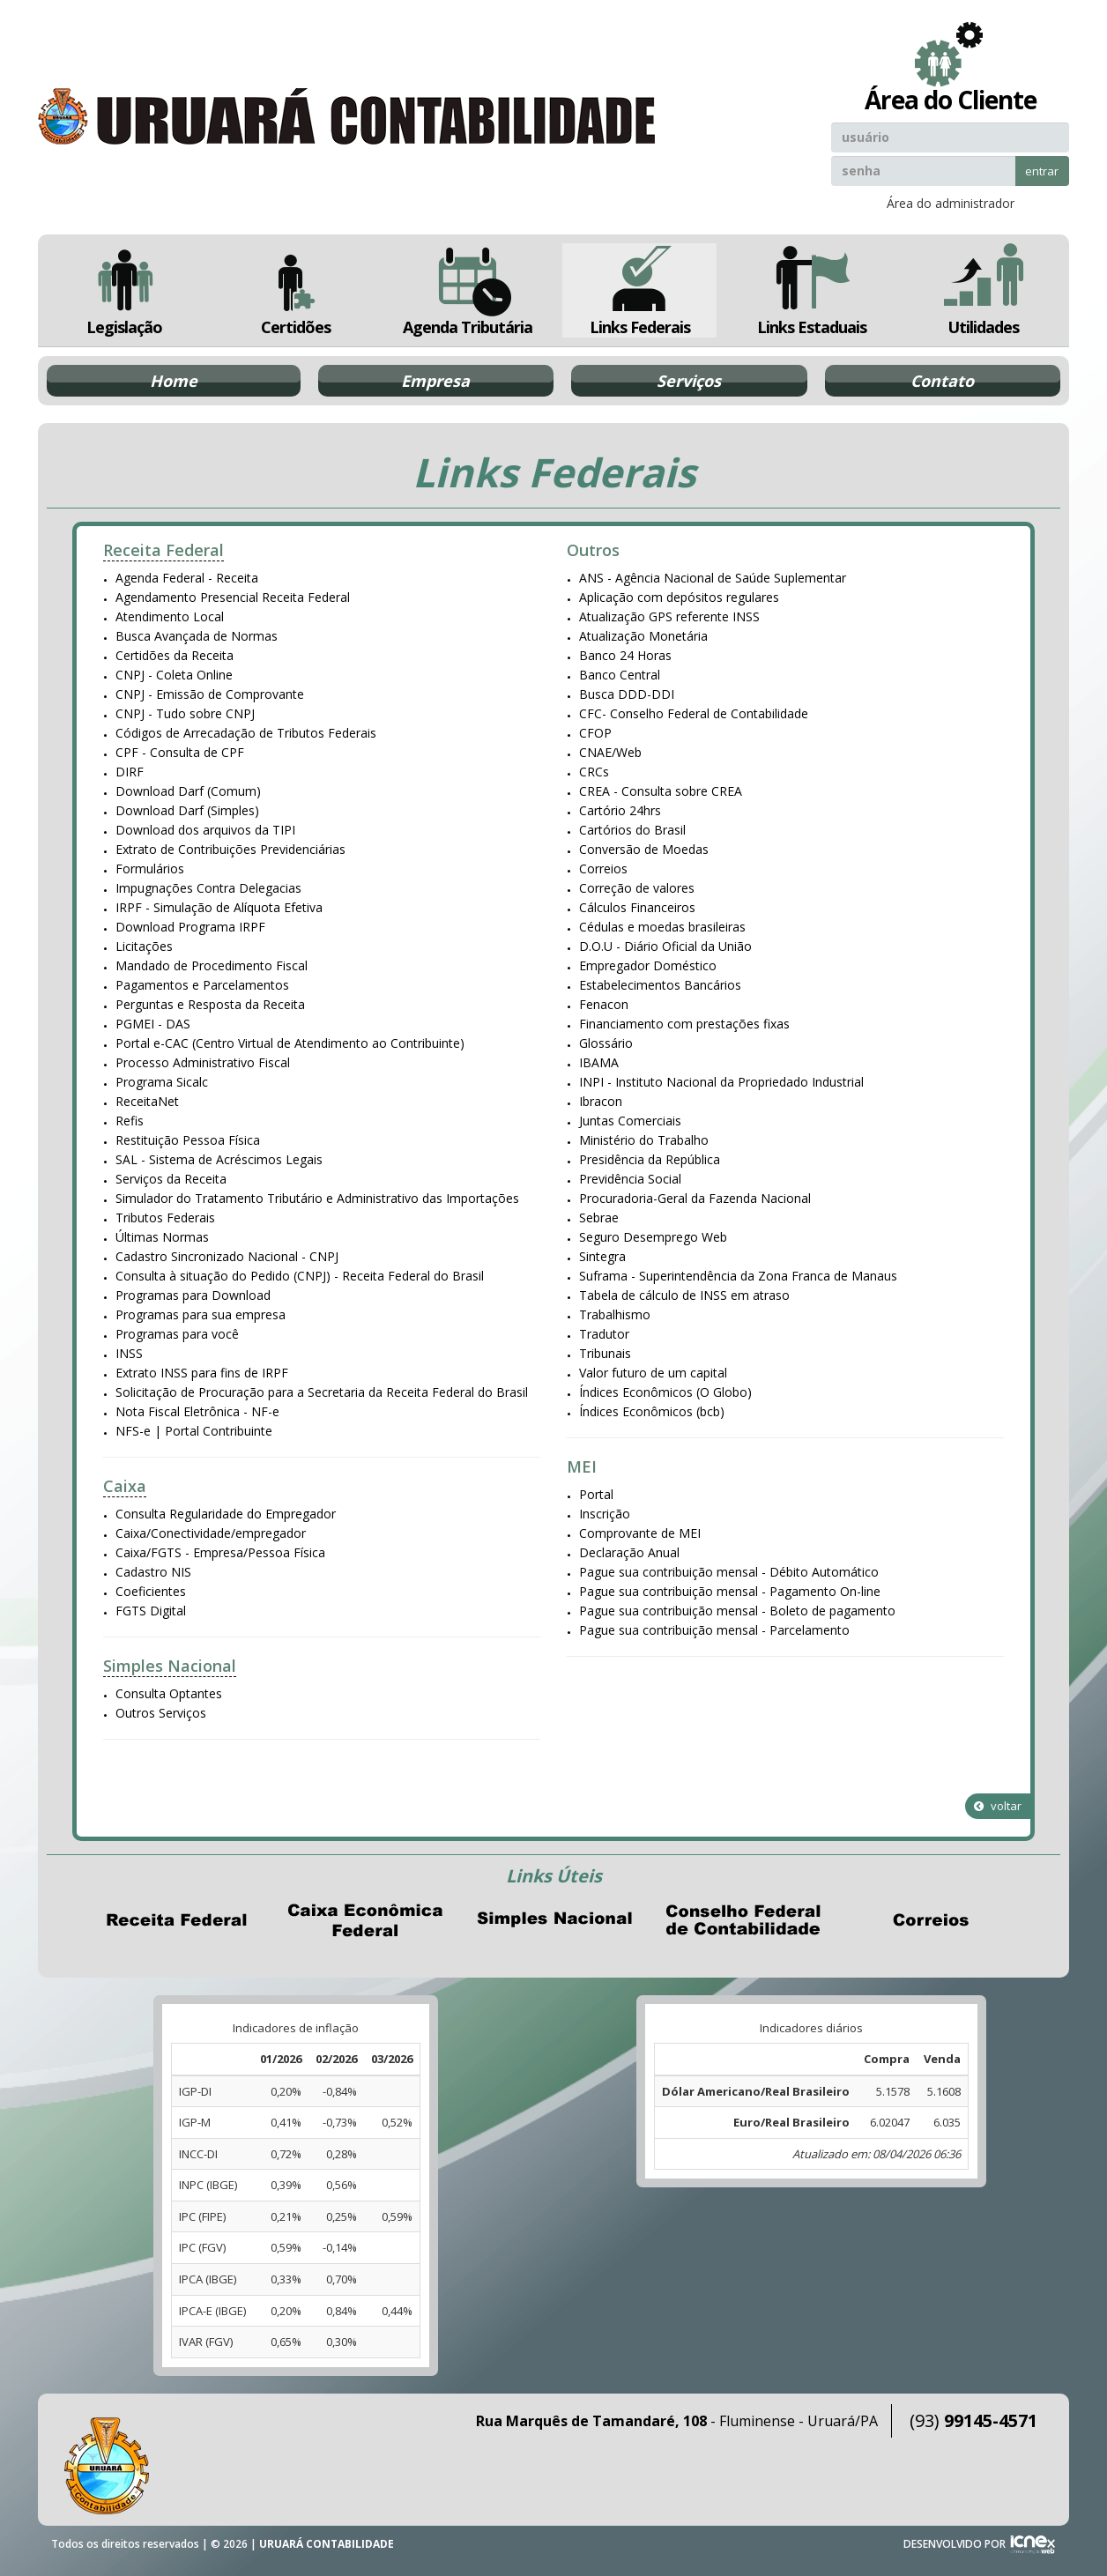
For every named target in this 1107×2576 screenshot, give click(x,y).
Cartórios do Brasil (632, 829)
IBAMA (599, 1062)
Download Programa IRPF (190, 926)
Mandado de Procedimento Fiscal (211, 965)
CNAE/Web (610, 752)
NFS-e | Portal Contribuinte (193, 1430)
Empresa (435, 380)
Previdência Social (630, 1178)
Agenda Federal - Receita (186, 577)
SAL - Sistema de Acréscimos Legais (219, 1159)
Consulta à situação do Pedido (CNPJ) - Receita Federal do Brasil (299, 1275)
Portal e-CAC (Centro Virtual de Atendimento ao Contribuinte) (289, 1043)
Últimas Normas (162, 1237)
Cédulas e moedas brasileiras (662, 926)
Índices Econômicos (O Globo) (665, 1392)
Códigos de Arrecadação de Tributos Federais (245, 732)
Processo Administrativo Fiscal (202, 1062)
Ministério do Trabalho (644, 1140)
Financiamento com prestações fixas (684, 1023)
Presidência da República (649, 1159)
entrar (1042, 171)
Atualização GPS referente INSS (669, 616)
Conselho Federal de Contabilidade (742, 1920)
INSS (129, 1353)
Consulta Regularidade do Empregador (225, 1513)
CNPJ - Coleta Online (174, 674)
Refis (129, 1120)
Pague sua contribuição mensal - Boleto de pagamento (737, 1610)
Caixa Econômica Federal (364, 1920)
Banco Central (619, 674)
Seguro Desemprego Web (653, 1237)
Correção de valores (637, 888)
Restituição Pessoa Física (187, 1140)
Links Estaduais (811, 290)
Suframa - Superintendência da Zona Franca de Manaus (738, 1275)
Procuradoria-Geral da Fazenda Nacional (695, 1198)
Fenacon (603, 1004)
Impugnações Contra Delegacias (208, 888)
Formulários (149, 868)
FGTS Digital (150, 1610)
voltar (998, 1806)
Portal (596, 1494)
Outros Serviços (160, 1712)
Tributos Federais (165, 1217)
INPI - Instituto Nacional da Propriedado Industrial (721, 1081)
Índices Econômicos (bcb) (651, 1411)
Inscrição (604, 1513)
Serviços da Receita (171, 1178)
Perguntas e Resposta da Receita (210, 1004)
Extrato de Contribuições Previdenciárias (230, 849)
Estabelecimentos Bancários (660, 984)
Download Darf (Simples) (187, 810)
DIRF (129, 771)
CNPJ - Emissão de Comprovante (209, 694)
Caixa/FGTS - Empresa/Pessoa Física (220, 1552)
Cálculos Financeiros (637, 907)
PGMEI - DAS (152, 1023)
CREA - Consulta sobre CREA (660, 791)
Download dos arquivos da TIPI (205, 829)
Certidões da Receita (174, 655)
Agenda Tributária (467, 290)
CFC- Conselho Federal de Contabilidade (693, 713)
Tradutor (604, 1333)
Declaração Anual (629, 1552)
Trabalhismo (614, 1314)
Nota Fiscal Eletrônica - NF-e (197, 1411)
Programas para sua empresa (200, 1314)
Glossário (606, 1043)
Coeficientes (150, 1591)
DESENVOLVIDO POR (954, 2543)
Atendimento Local (169, 616)
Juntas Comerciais (630, 1120)
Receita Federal (163, 549)
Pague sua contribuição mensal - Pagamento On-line (729, 1591)
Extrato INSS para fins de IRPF (201, 1372)
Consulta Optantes (168, 1693)
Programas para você (177, 1333)
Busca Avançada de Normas (196, 635)
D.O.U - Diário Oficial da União (665, 946)
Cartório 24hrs (620, 810)
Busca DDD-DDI (626, 694)
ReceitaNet (147, 1101)
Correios (603, 868)
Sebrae (599, 1217)
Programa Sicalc (161, 1081)
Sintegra (602, 1256)
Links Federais (639, 290)
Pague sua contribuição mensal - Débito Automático (729, 1571)
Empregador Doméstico (648, 965)
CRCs (594, 771)
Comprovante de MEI (640, 1533)
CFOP (595, 732)
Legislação (124, 290)
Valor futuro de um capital (653, 1372)
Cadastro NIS (153, 1571)
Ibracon (600, 1101)
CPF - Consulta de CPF (179, 752)
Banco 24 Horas (625, 655)
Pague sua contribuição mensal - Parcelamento (714, 1630)
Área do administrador (950, 203)
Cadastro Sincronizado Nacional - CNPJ (226, 1256)
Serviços (689, 380)
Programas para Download (193, 1295)
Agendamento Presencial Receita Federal (232, 597)
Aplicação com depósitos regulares (679, 597)
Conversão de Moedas (644, 849)
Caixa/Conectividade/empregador (210, 1533)
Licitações (144, 946)
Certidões (295, 290)
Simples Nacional (169, 1665)
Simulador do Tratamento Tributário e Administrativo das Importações (317, 1198)
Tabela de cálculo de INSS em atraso (684, 1295)
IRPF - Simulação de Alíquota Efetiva (219, 907)
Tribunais (605, 1353)
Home (173, 380)
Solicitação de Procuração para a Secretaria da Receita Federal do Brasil (321, 1392)
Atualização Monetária (643, 635)
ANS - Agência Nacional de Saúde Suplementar (712, 577)
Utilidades (983, 290)
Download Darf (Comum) (188, 791)
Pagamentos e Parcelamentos (202, 984)
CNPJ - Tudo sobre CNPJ (185, 713)
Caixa (124, 1485)
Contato (942, 380)
